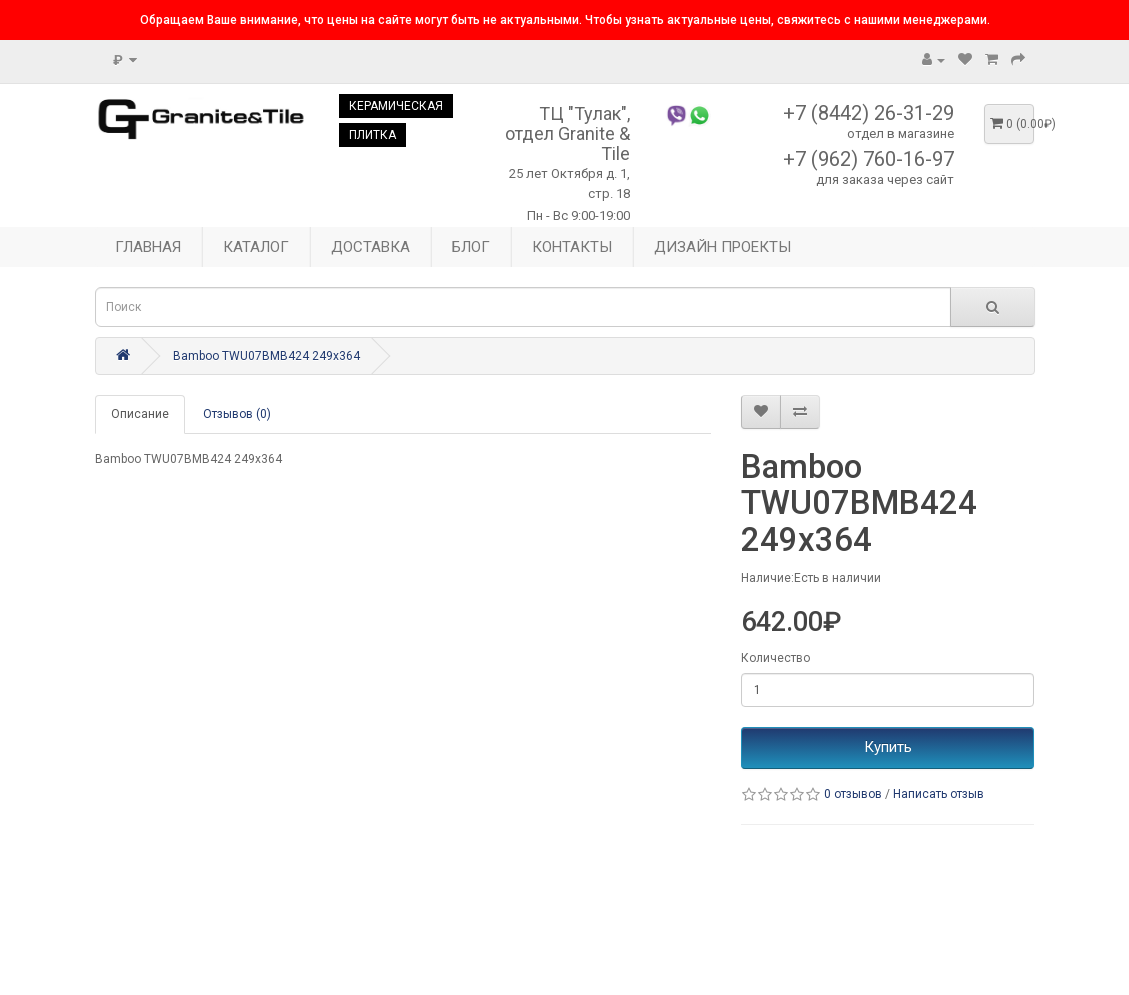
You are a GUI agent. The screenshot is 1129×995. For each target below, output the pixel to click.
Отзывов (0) (237, 414)
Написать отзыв (938, 794)
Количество (775, 658)
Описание (140, 414)
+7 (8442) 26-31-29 (868, 113)
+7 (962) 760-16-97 (868, 159)
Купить (888, 747)
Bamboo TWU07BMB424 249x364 (266, 356)
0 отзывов (853, 794)
